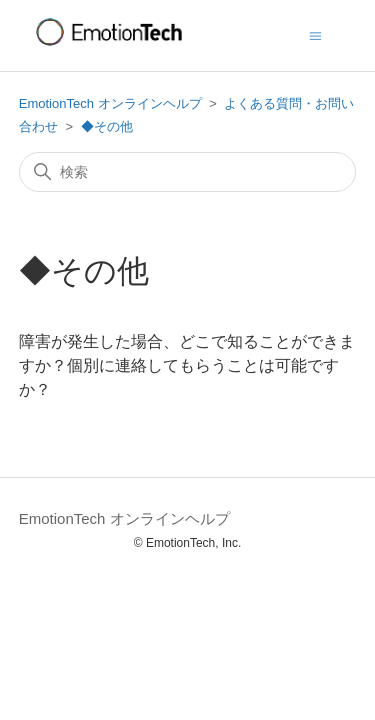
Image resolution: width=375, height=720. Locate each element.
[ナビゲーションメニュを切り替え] (315, 34)
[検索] (188, 172)
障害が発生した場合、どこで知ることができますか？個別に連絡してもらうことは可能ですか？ (187, 365)
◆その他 (107, 126)
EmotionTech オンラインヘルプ (110, 103)
